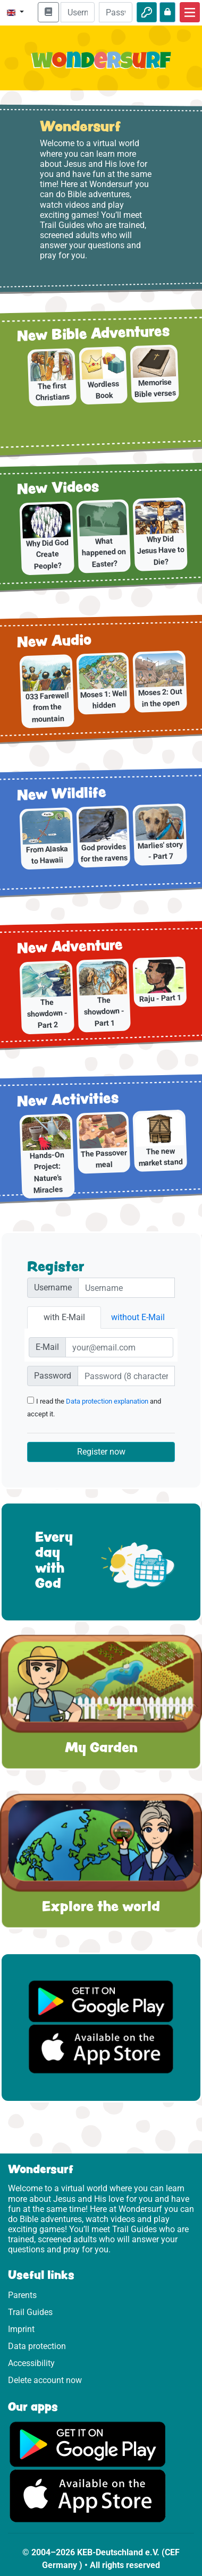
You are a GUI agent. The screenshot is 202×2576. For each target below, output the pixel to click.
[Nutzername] (126, 1288)
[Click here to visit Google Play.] (87, 2443)
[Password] (116, 12)
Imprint (21, 2329)
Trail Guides (30, 2312)
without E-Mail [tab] (138, 1317)
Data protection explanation (107, 1401)
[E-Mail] (119, 1347)
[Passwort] (126, 1376)
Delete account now (45, 2380)
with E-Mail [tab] (64, 1317)
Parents (22, 2295)
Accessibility (31, 2363)
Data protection (37, 2346)
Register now (101, 1452)
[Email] (78, 12)
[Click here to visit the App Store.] (87, 2495)
